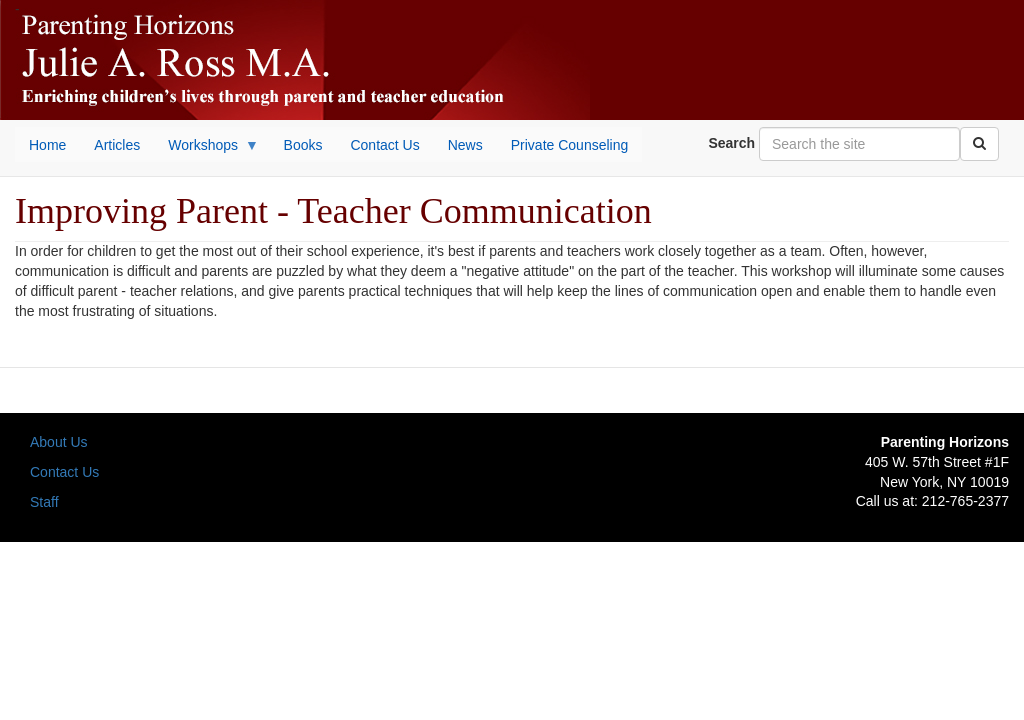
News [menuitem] (465, 145)
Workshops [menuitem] (206, 150)
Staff (44, 502)
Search (731, 143)
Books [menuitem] (303, 145)
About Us (59, 442)
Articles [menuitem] (117, 145)
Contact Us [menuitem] (384, 145)
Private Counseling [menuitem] (570, 145)
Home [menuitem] (47, 145)
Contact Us (64, 472)
